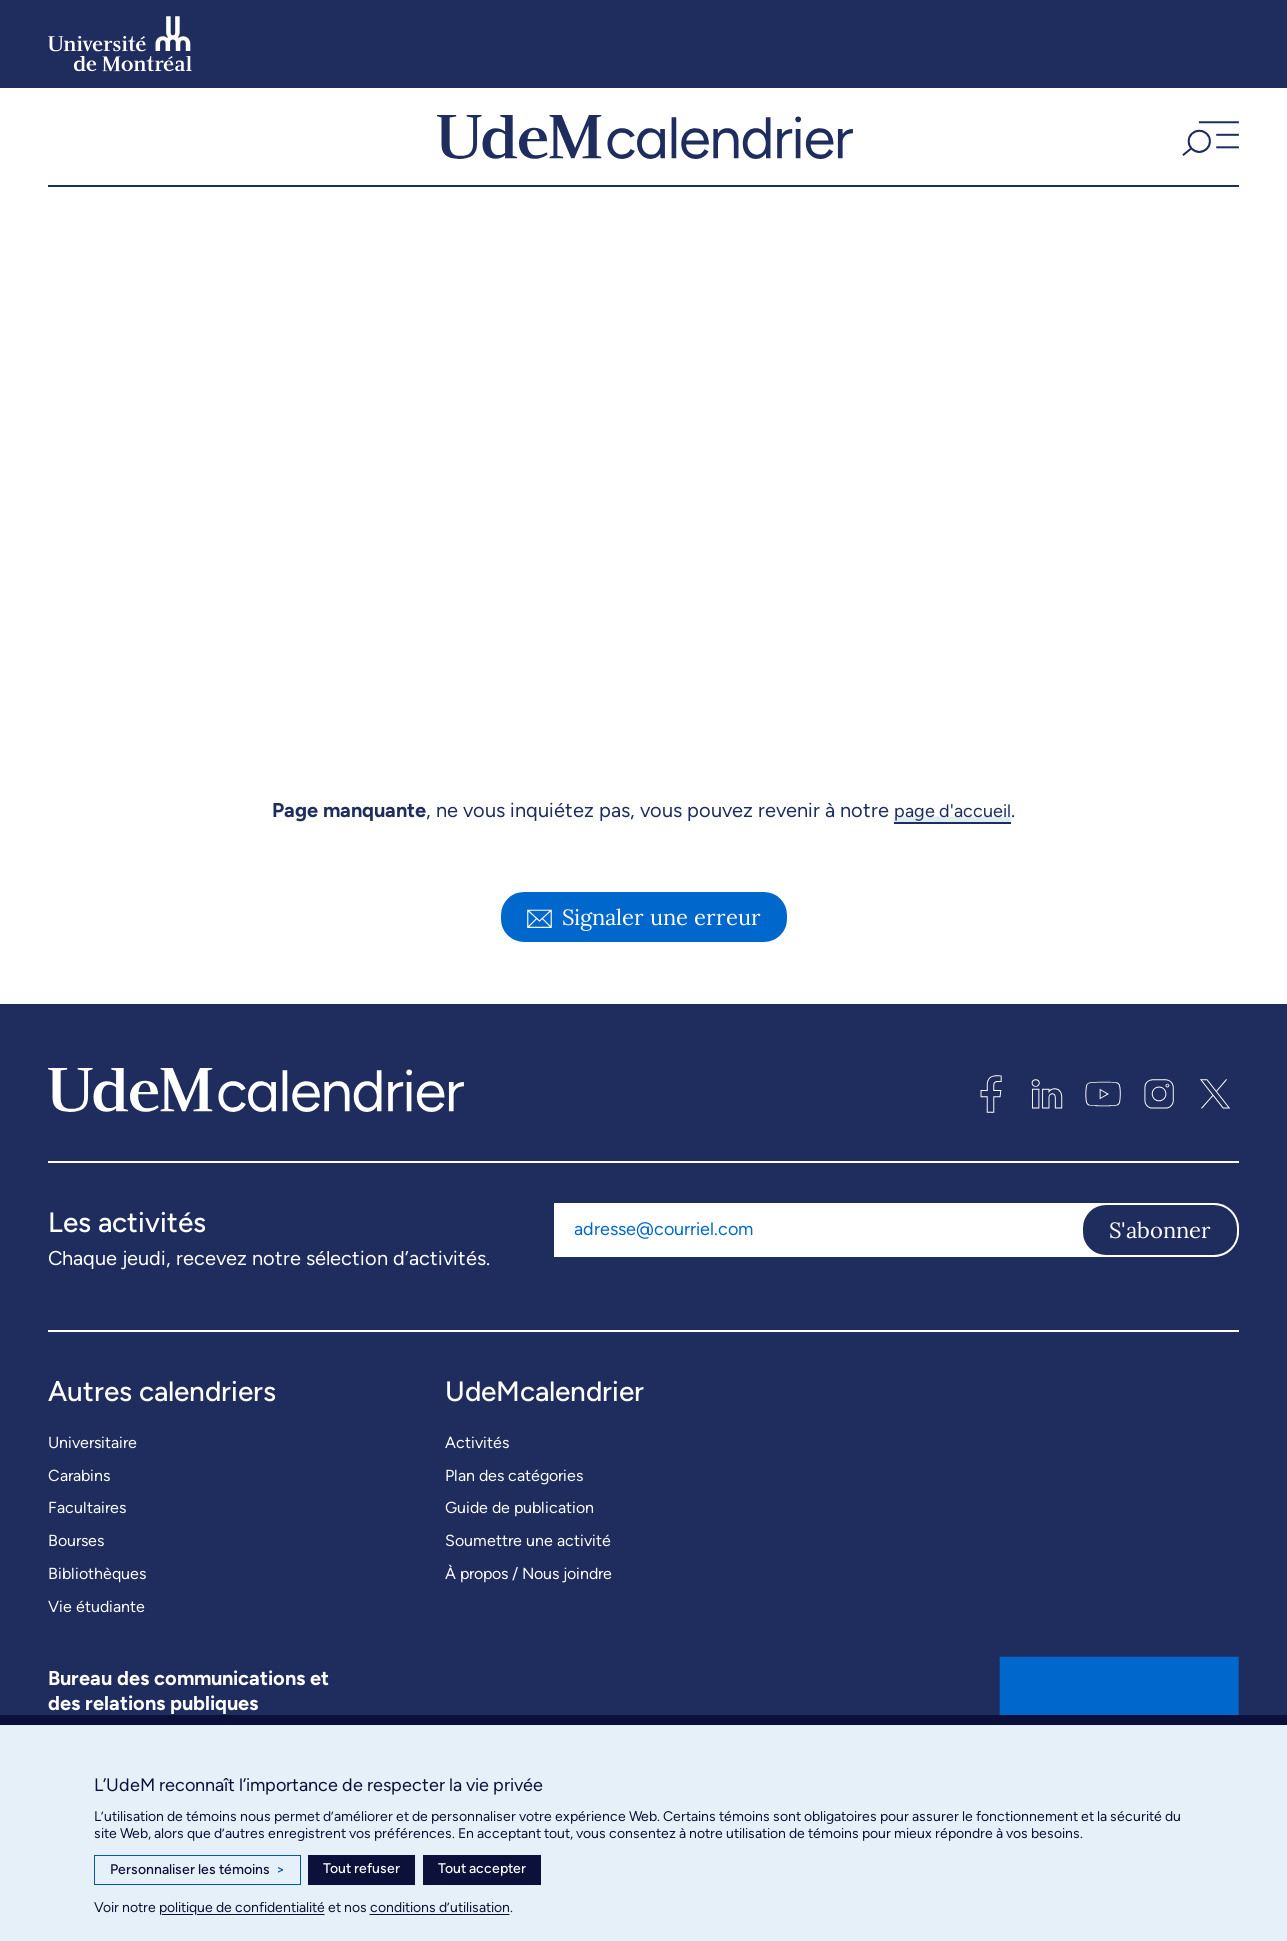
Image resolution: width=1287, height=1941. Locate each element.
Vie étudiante (96, 1651)
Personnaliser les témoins (197, 1870)
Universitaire (92, 1487)
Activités (477, 1487)
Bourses (76, 1585)
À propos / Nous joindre (528, 1618)
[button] (1208, 159)
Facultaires (87, 1552)
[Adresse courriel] (817, 1274)
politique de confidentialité (242, 1907)
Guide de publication (519, 1552)
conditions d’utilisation (440, 1907)
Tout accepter (482, 1868)
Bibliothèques (97, 1618)
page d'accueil (952, 855)
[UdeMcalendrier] (645, 159)
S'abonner (1160, 1274)
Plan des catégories (514, 1520)
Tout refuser (361, 1868)
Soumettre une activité (528, 1585)
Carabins (79, 1520)
